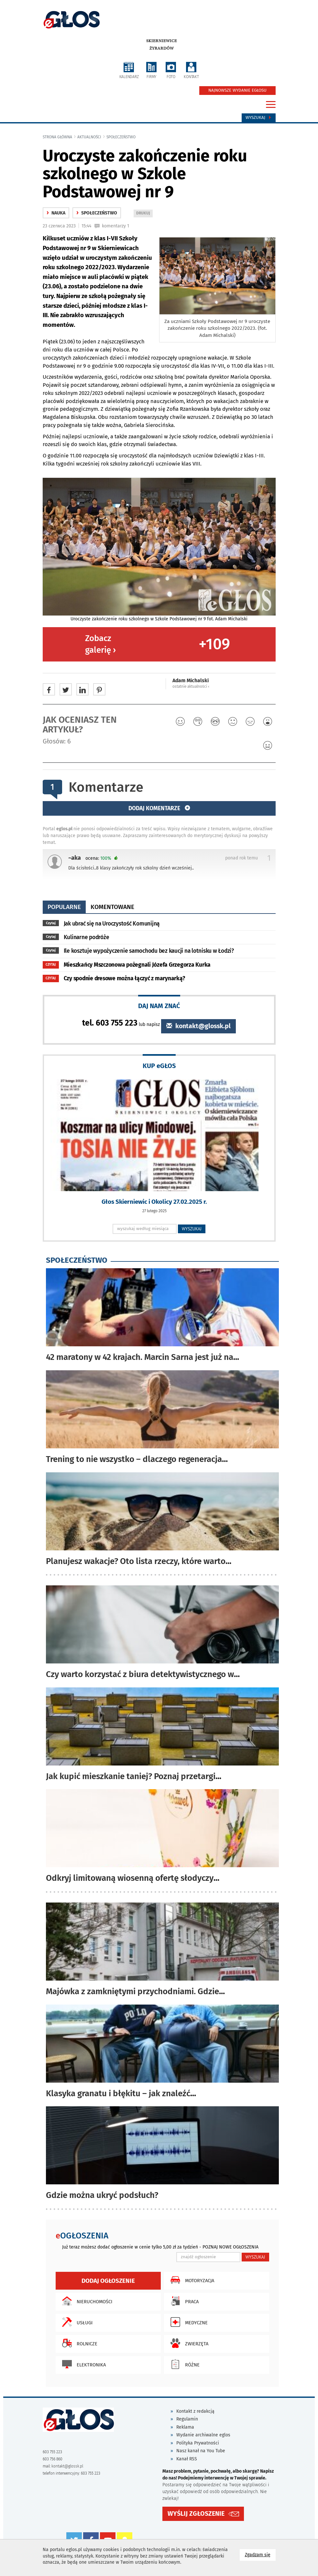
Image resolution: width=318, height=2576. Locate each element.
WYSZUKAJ (192, 1229)
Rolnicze (78, 2343)
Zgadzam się (260, 2554)
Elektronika (82, 2364)
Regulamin (187, 2419)
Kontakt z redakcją (195, 2411)
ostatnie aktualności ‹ (190, 686)
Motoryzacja (190, 2280)
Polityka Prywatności (197, 2443)
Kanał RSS (186, 2459)
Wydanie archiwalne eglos (203, 2435)
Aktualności (89, 137)
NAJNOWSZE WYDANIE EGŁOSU (237, 90)
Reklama (185, 2427)
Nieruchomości (85, 2301)
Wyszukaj (259, 117)
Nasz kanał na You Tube (200, 2451)
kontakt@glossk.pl (198, 1026)
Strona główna (57, 137)
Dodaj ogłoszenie (108, 2280)
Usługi (76, 2322)
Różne (183, 2364)
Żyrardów (161, 48)
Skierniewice (161, 41)
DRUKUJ (144, 213)
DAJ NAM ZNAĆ (159, 1005)
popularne (64, 907)
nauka (56, 213)
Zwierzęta (187, 2343)
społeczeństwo (121, 137)
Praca (183, 2301)
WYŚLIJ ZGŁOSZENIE (196, 2513)
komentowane (112, 907)
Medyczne (187, 2322)
